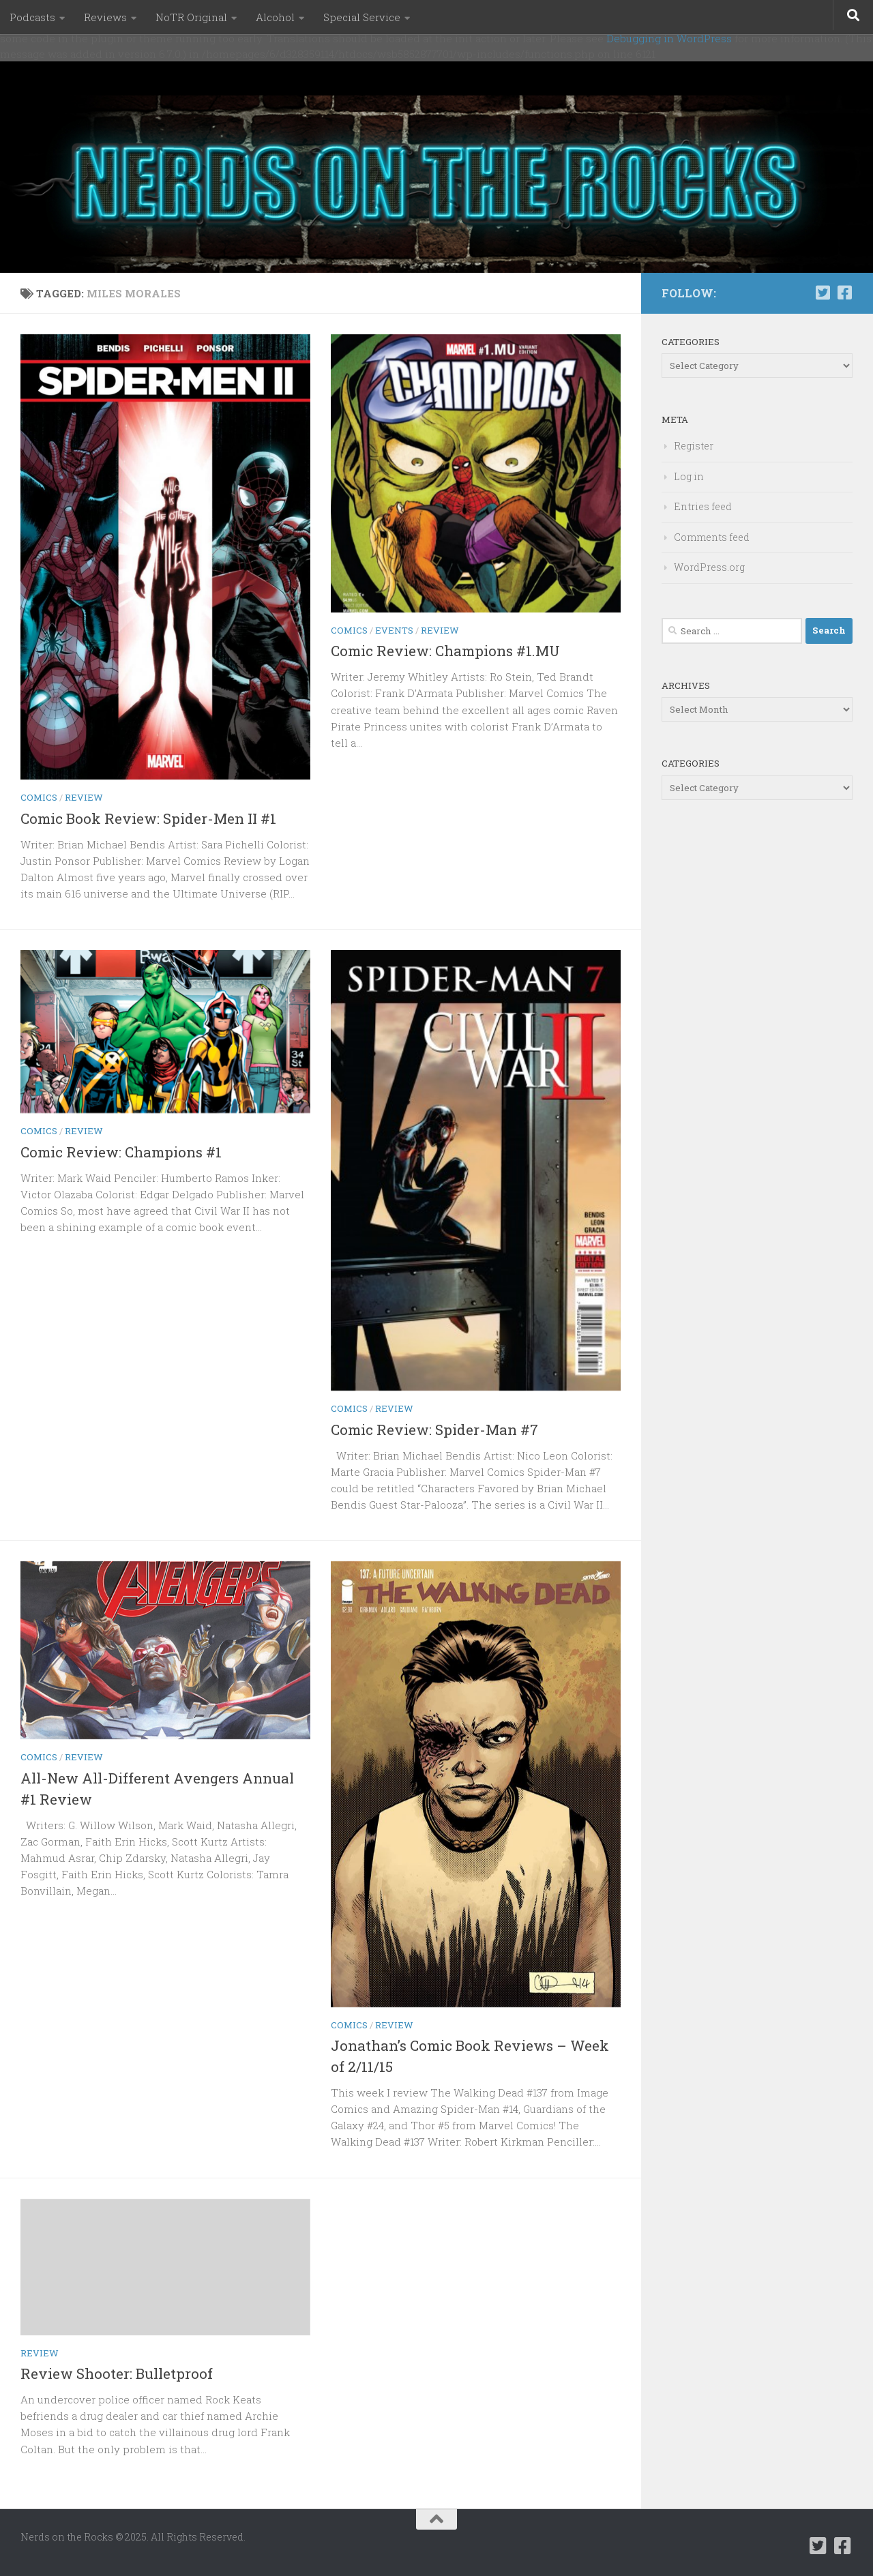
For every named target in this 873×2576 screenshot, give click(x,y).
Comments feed (712, 537)
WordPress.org (709, 567)
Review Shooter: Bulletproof (116, 2373)
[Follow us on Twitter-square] (822, 292)
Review (84, 797)
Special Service (361, 17)
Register (693, 445)
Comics (38, 797)
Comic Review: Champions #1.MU (445, 650)
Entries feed (703, 506)
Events (394, 630)
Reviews (105, 17)
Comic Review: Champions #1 (121, 1151)
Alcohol (275, 17)
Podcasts (32, 17)
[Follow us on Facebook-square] (844, 292)
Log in (689, 476)
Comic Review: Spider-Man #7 (434, 1429)
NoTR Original (191, 17)
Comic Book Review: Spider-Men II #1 (148, 818)
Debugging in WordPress (669, 38)
